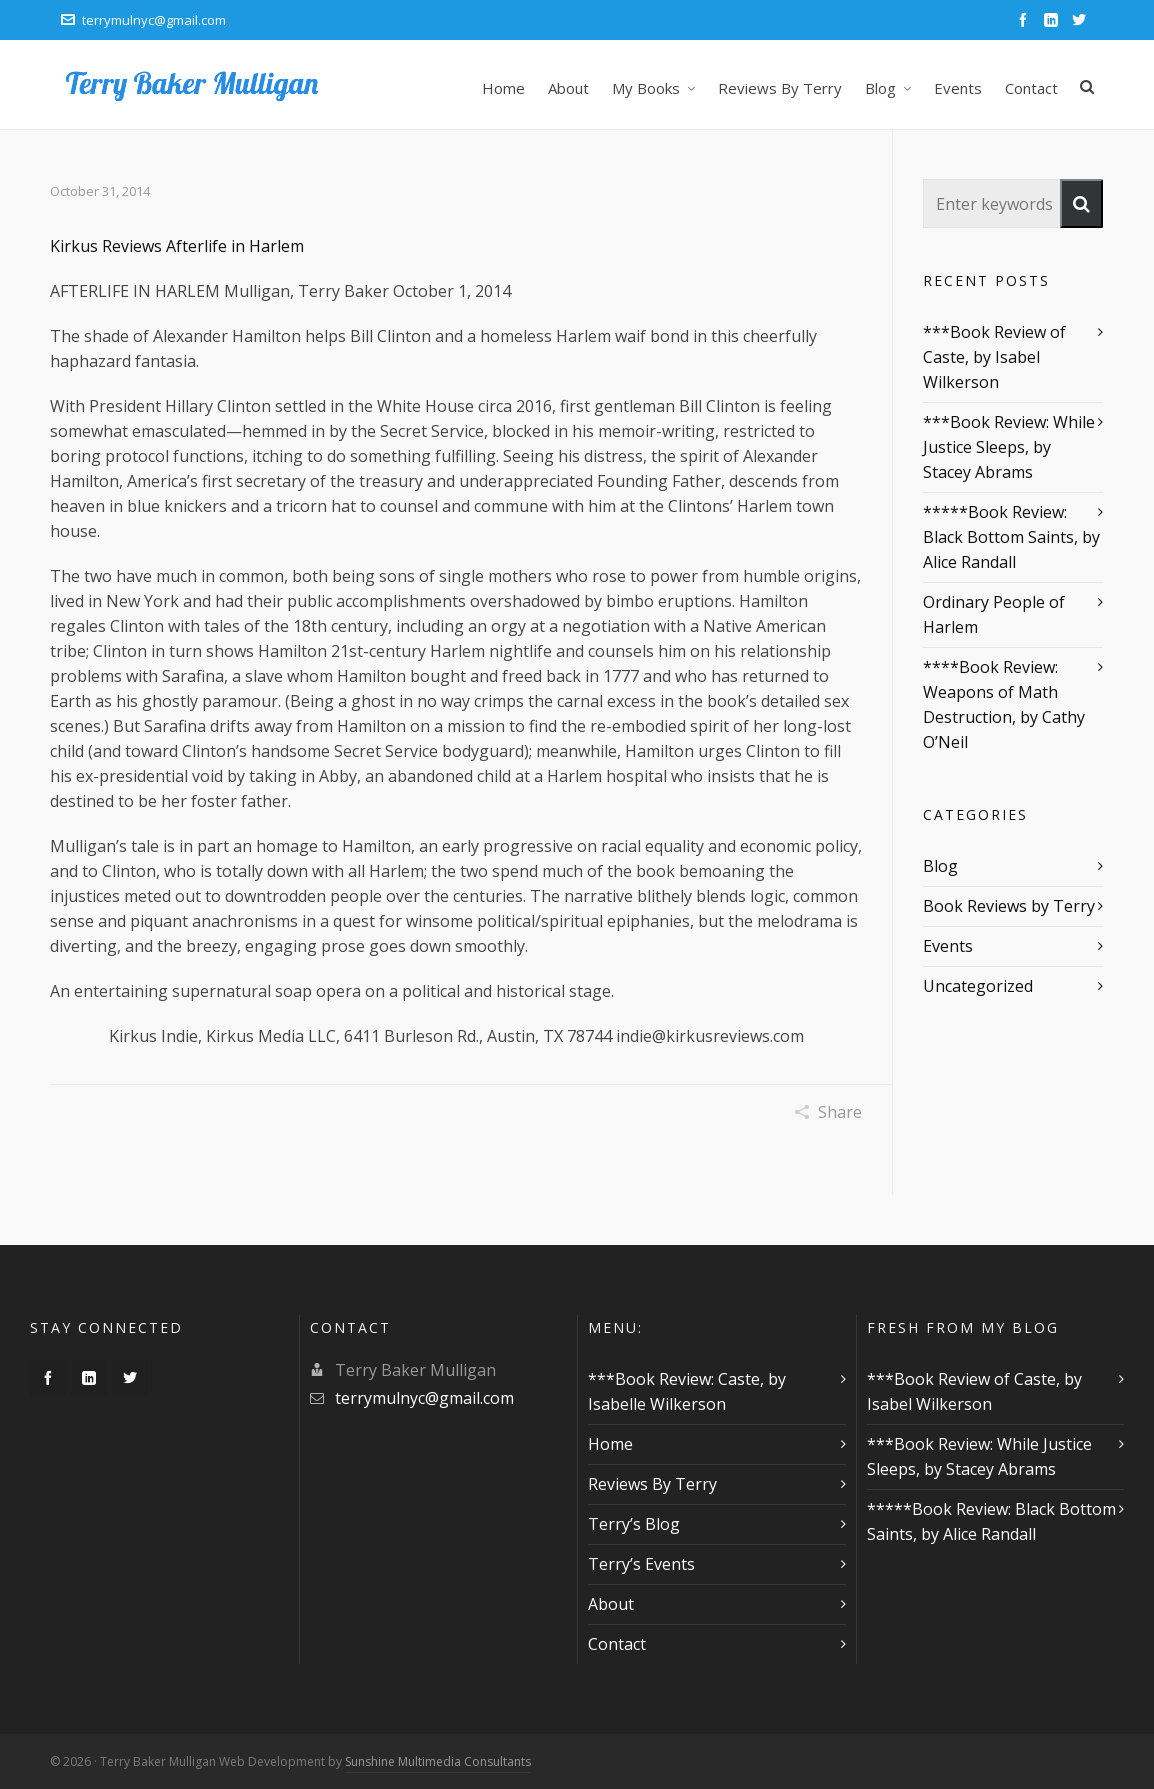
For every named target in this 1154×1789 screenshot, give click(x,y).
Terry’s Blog (634, 1524)
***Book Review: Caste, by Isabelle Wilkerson (687, 1391)
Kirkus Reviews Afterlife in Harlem (177, 246)
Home (610, 1444)
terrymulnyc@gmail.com (143, 20)
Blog (940, 866)
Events (948, 946)
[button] (1081, 203)
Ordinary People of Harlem (994, 614)
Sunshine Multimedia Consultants (438, 1761)
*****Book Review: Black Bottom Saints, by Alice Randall (1011, 537)
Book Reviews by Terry (1009, 906)
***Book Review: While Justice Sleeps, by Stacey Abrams (1009, 447)
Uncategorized (978, 986)
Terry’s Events (641, 1564)
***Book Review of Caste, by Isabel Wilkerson (994, 357)
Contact (617, 1644)
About (611, 1604)
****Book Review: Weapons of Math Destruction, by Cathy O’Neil (1004, 704)
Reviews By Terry (652, 1484)
